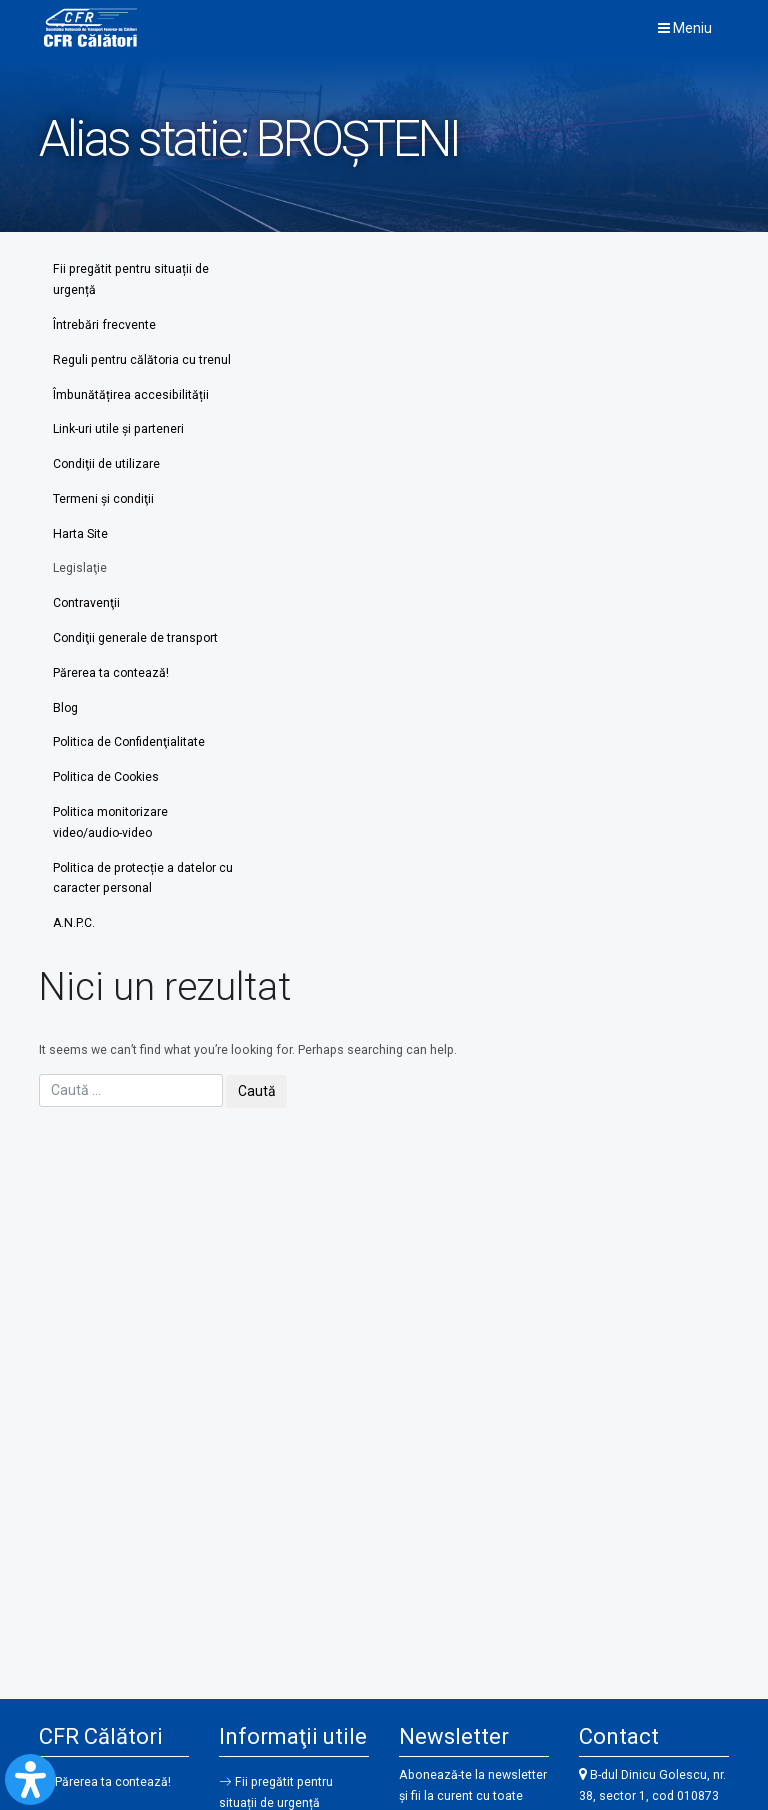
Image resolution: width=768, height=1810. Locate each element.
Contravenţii (87, 607)
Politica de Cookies (107, 783)
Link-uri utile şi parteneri (118, 431)
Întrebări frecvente (104, 326)
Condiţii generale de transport (136, 642)
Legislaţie (80, 572)
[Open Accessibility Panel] (30, 1779)
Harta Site (80, 537)
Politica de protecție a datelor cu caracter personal (136, 884)
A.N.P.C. (74, 931)
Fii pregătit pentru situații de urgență (131, 279)
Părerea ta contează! (111, 677)
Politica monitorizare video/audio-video (112, 828)
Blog (66, 713)
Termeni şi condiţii (104, 502)
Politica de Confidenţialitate (130, 748)
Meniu (685, 28)
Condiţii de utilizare (107, 466)
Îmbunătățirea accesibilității (131, 396)
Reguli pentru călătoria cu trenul (142, 361)
